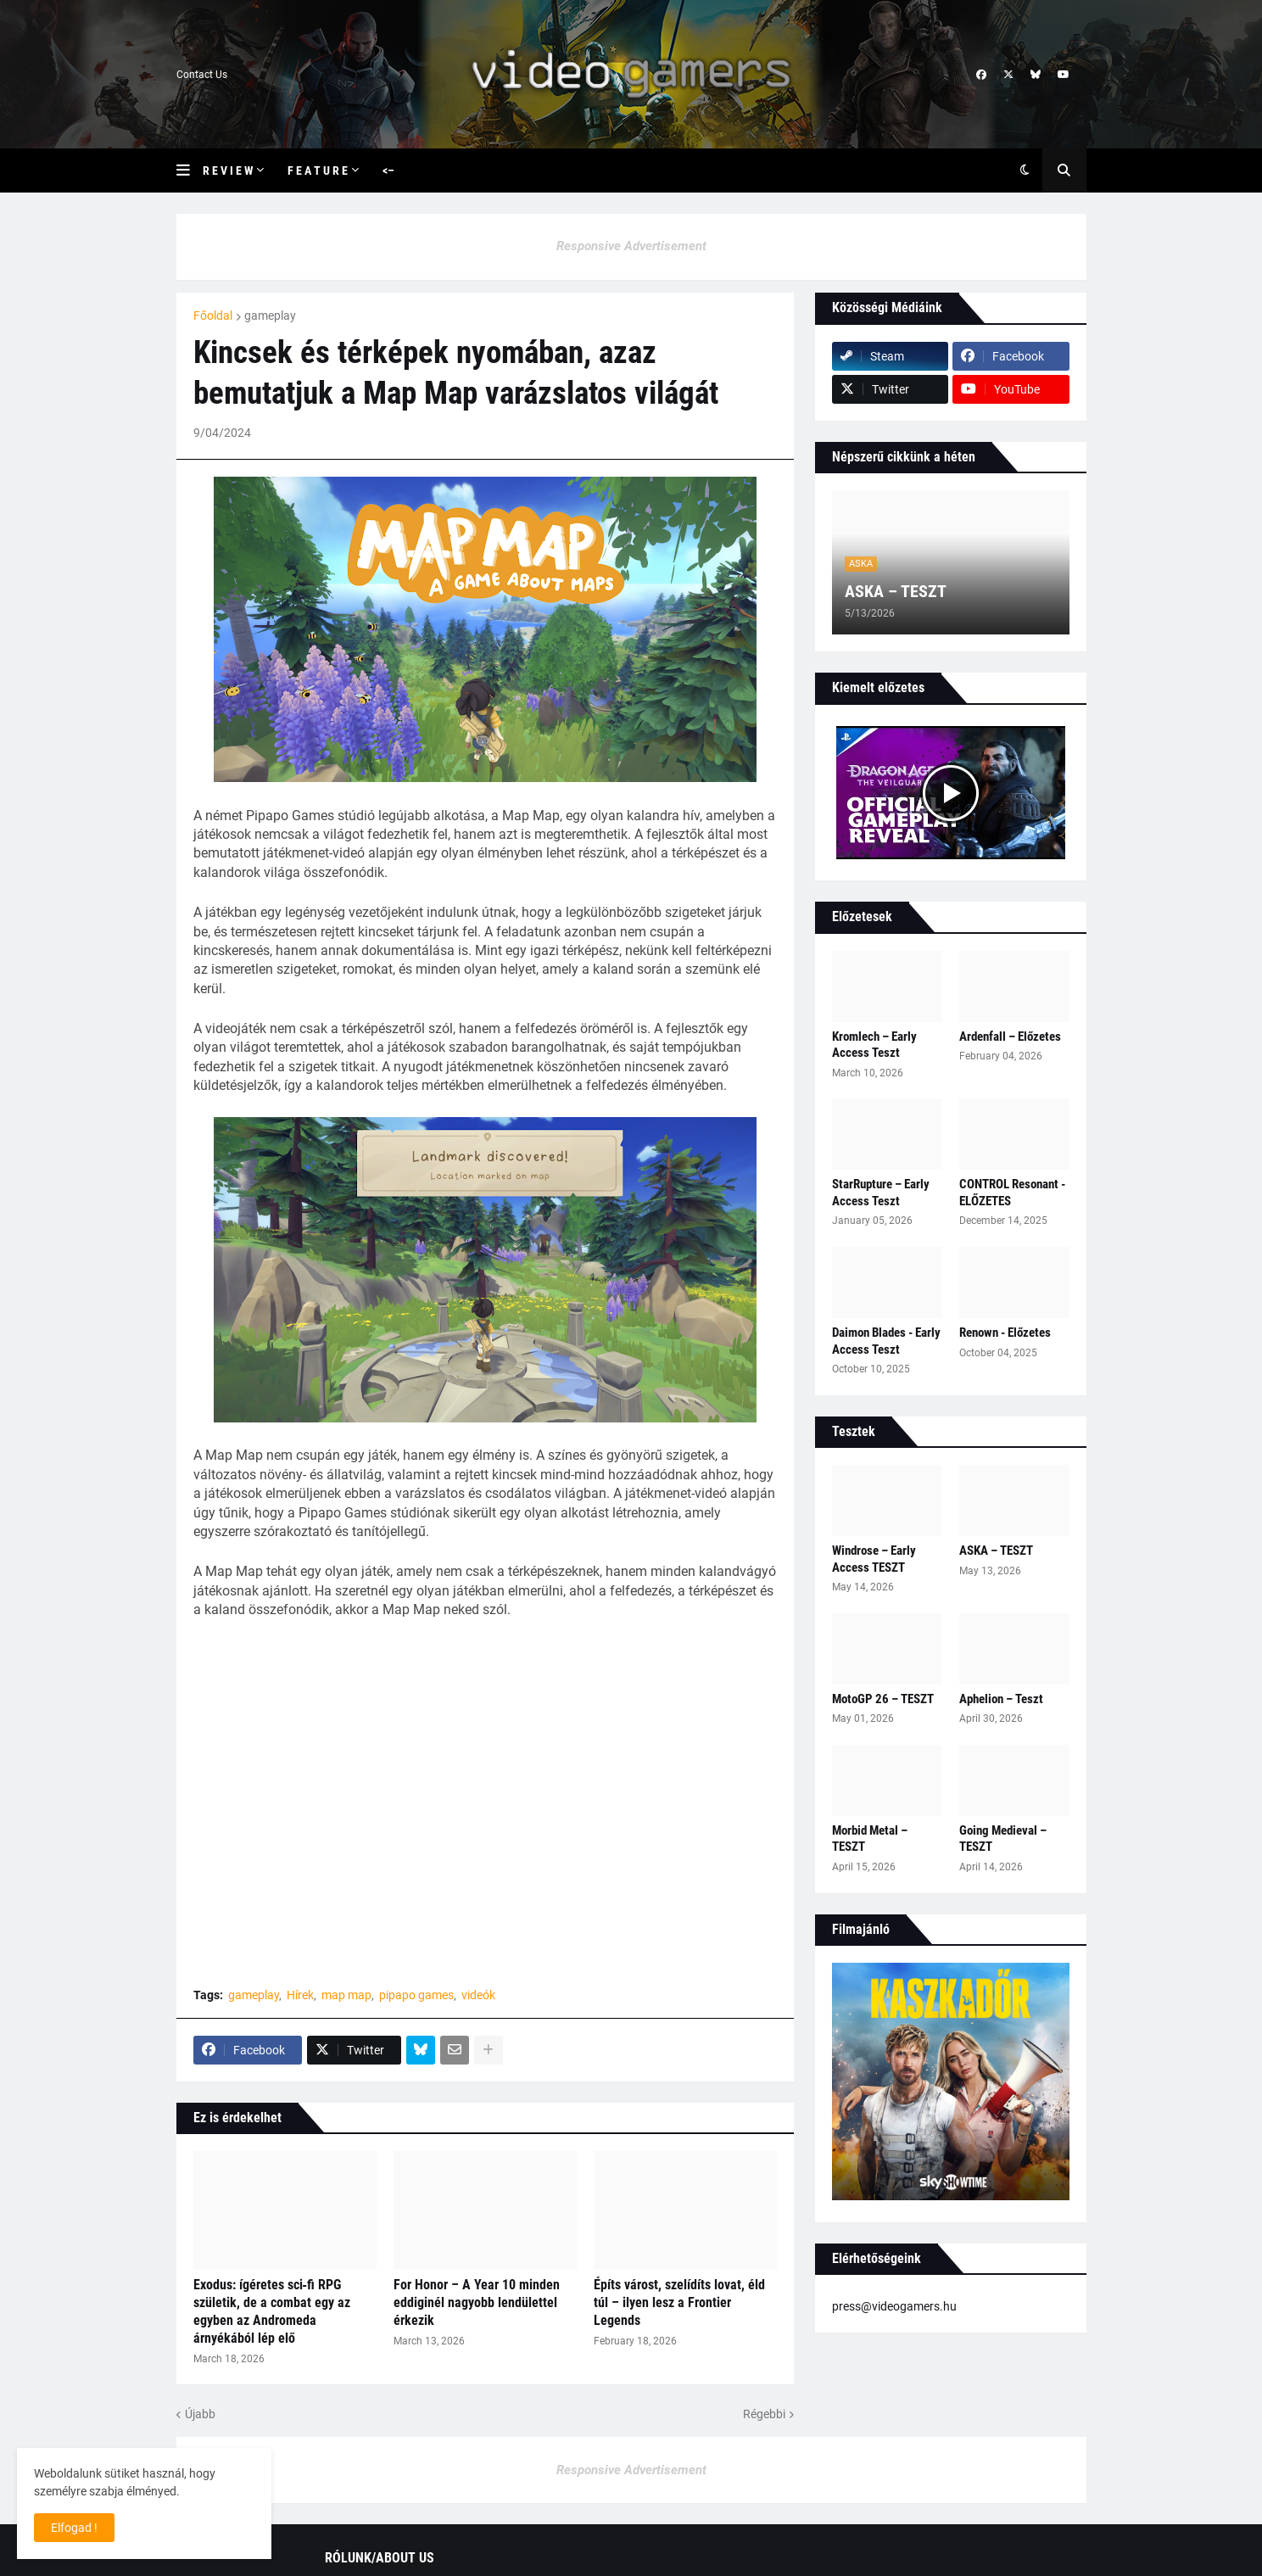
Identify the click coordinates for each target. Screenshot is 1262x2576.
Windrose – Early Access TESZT (874, 1559)
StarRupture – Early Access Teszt (881, 1192)
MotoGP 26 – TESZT (883, 1699)
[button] (189, 170)
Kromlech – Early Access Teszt (874, 1045)
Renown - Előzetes (1005, 1332)
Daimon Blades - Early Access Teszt (886, 1341)
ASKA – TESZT (895, 591)
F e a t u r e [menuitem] (318, 170)
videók (478, 1995)
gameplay (270, 315)
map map (346, 1995)
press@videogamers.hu (894, 2306)
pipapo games (416, 1995)
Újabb (200, 2414)
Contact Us (201, 75)
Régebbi (764, 2414)
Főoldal (212, 315)
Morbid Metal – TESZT (869, 1839)
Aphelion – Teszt (1001, 1699)
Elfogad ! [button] (74, 2527)
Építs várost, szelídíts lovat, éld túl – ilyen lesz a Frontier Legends (679, 2302)
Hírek (300, 1995)
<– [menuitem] (388, 170)
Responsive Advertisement (631, 246)
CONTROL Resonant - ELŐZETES (1012, 1192)
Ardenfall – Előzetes (1010, 1036)
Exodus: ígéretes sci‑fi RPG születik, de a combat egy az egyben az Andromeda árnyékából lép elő (271, 2311)
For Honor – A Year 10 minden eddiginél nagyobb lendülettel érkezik (477, 2302)
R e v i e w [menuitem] (228, 170)
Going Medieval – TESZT (1003, 1839)
